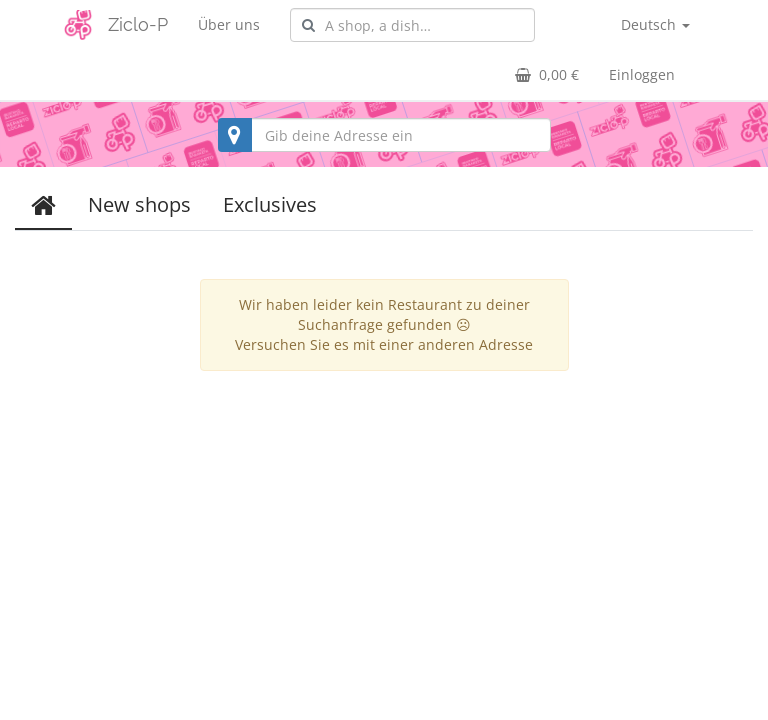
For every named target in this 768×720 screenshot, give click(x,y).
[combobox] (412, 25)
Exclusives (270, 204)
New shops (139, 204)
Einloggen (642, 74)
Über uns (229, 24)
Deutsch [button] (655, 24)
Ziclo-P (138, 24)
